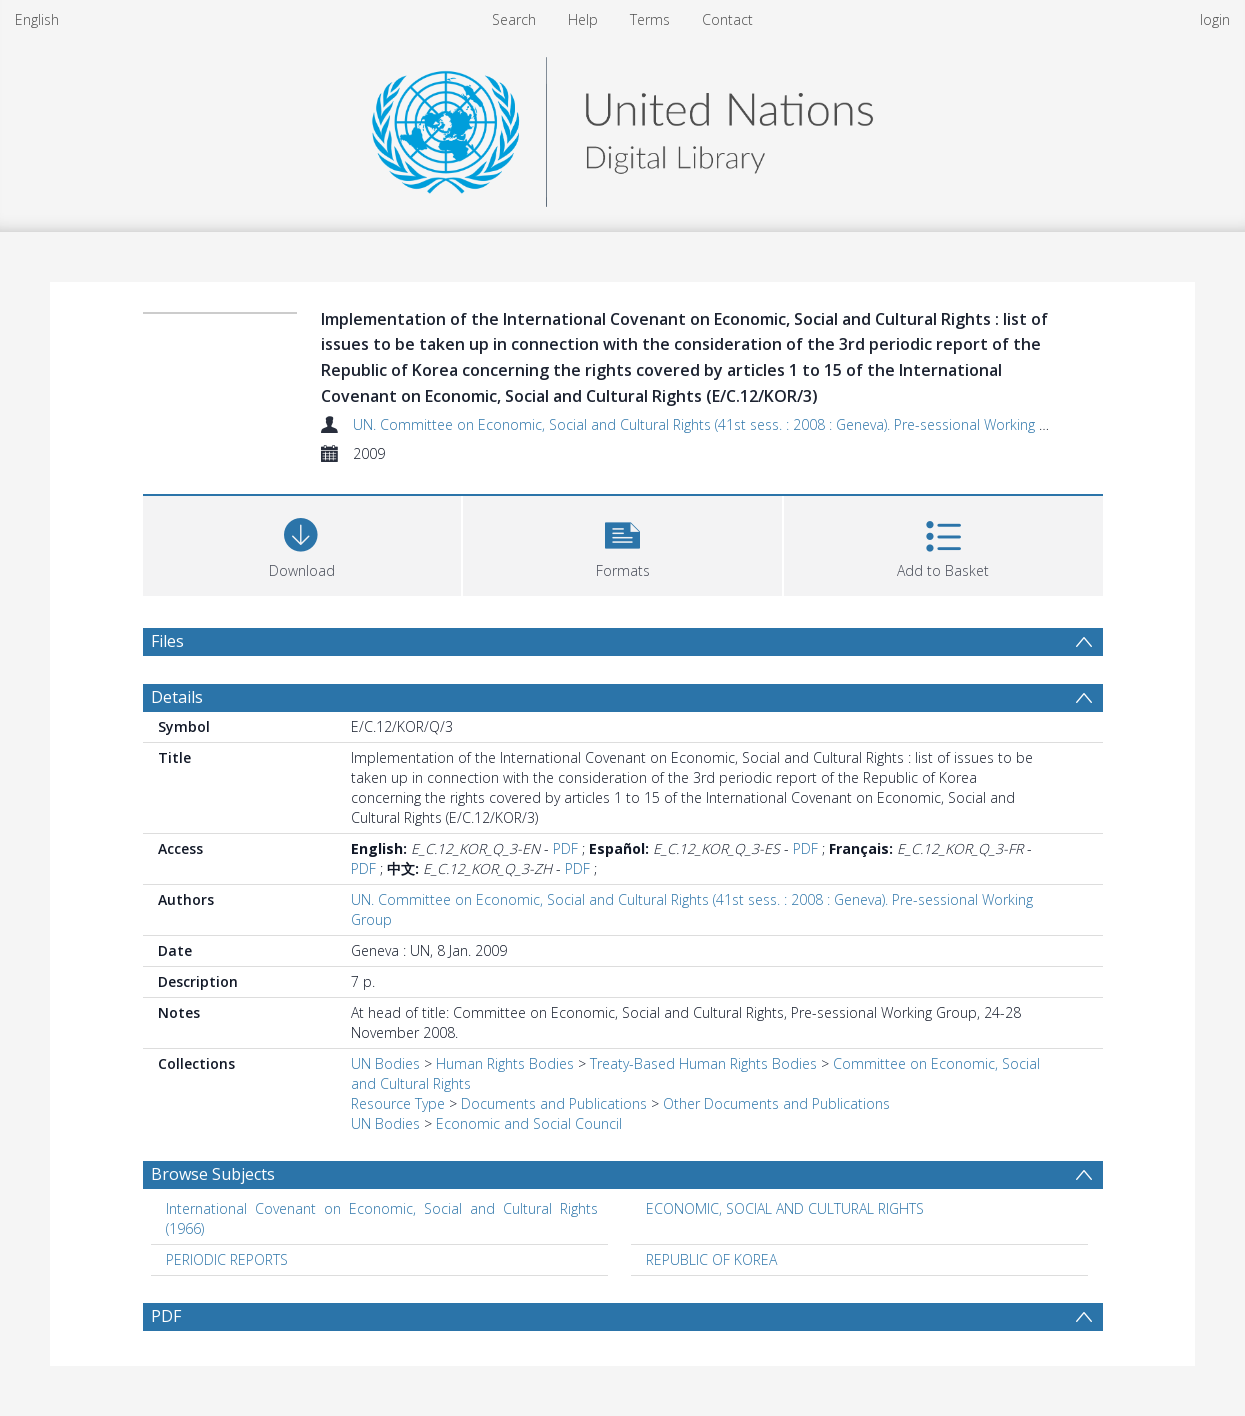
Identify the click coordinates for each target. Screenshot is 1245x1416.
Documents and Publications (554, 1103)
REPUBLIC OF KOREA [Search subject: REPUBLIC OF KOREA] (711, 1259)
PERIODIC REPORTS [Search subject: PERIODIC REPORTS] (227, 1259)
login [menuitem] (1215, 19)
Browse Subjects (213, 1174)
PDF (565, 848)
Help (583, 19)
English (37, 19)
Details (177, 697)
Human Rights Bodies (505, 1063)
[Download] (302, 543)
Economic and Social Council (529, 1123)
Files (167, 641)
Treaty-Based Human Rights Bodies (703, 1063)
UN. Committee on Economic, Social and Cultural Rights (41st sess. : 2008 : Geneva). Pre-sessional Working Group (716, 424)
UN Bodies (385, 1063)
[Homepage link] (622, 126)
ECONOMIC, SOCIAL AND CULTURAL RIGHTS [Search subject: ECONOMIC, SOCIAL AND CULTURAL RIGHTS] (785, 1208)
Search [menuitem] (514, 19)
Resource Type (398, 1103)
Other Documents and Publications (776, 1103)
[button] (622, 543)
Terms (650, 19)
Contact (727, 19)
